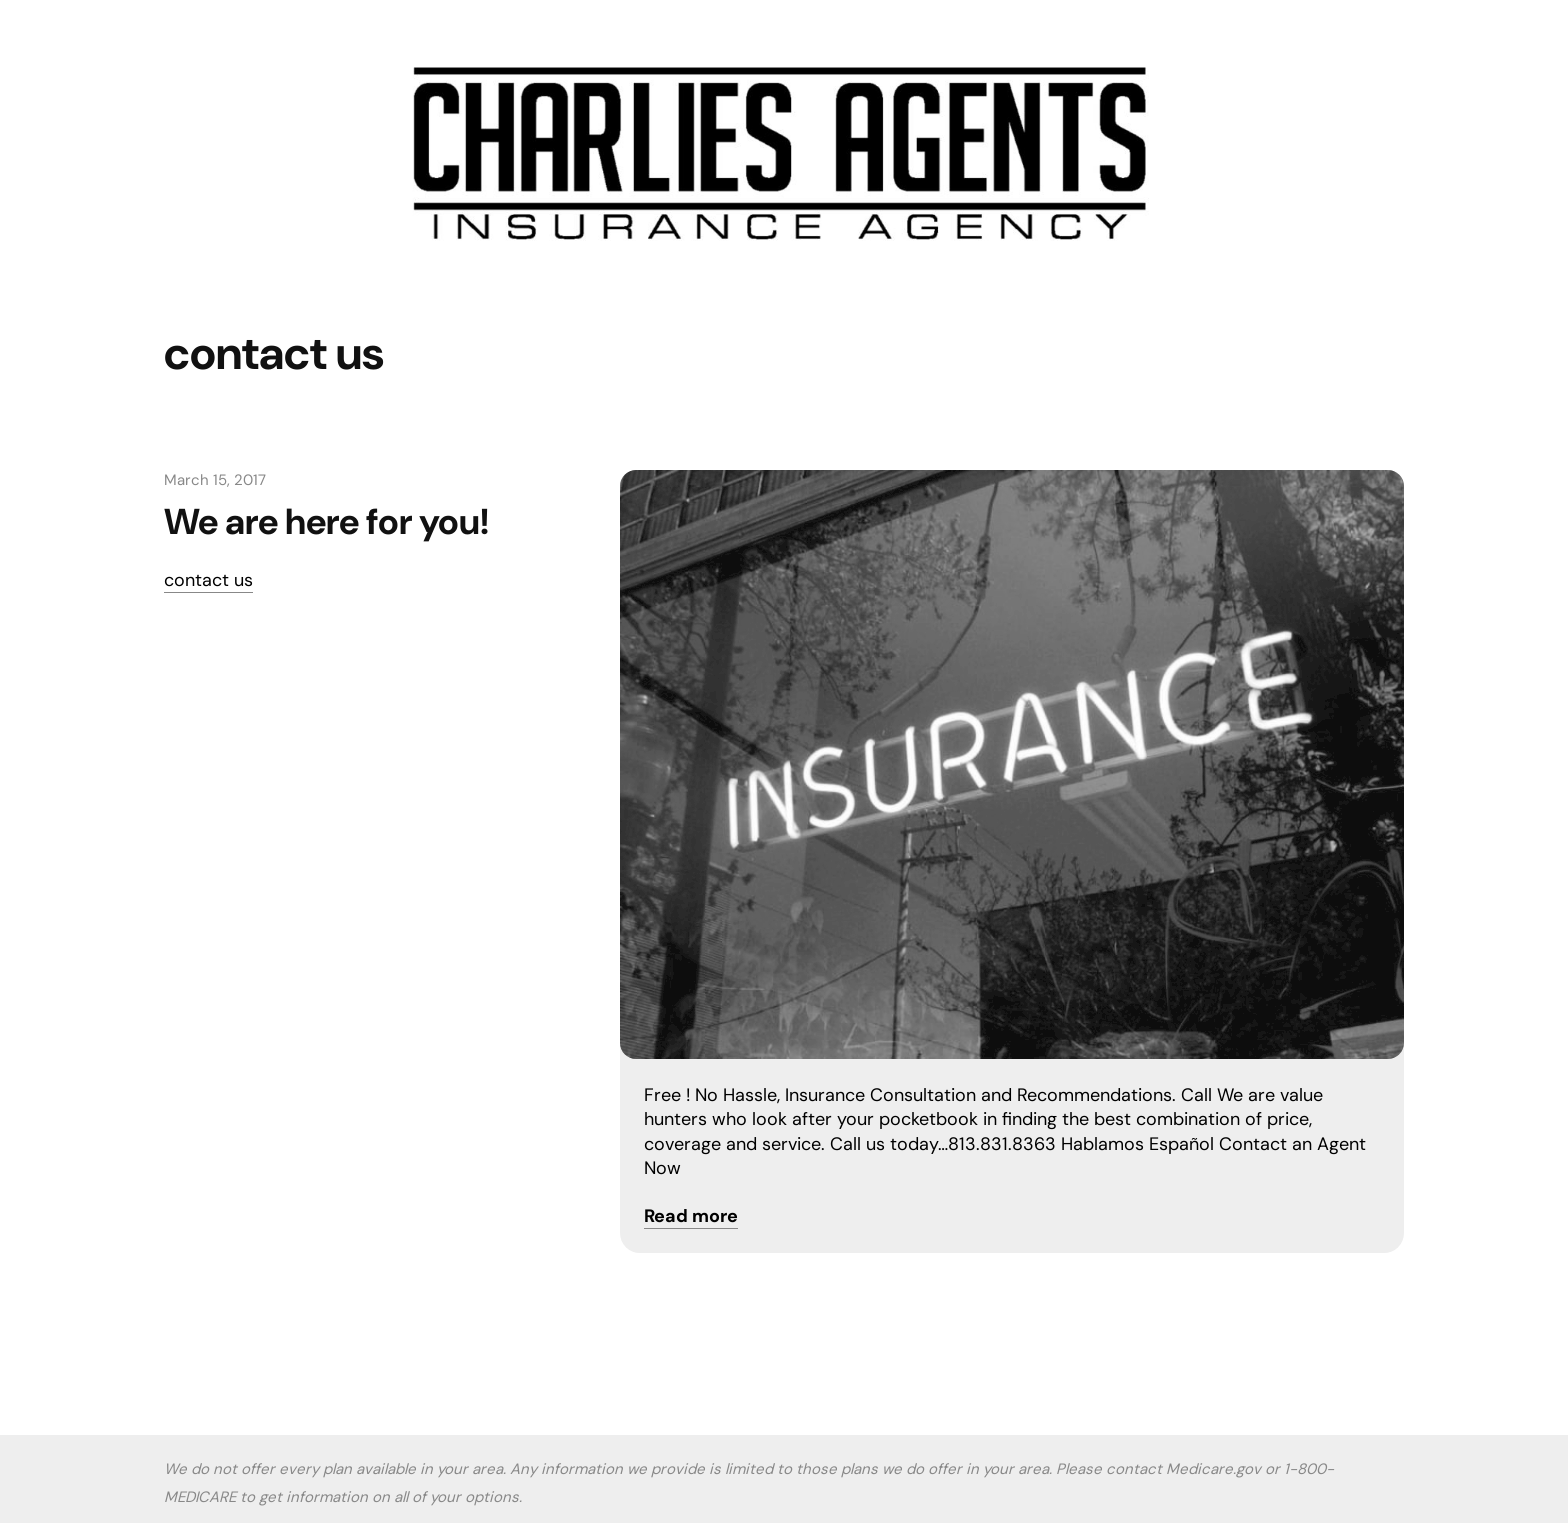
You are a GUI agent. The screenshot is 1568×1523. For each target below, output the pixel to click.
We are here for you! (326, 521)
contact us (208, 580)
